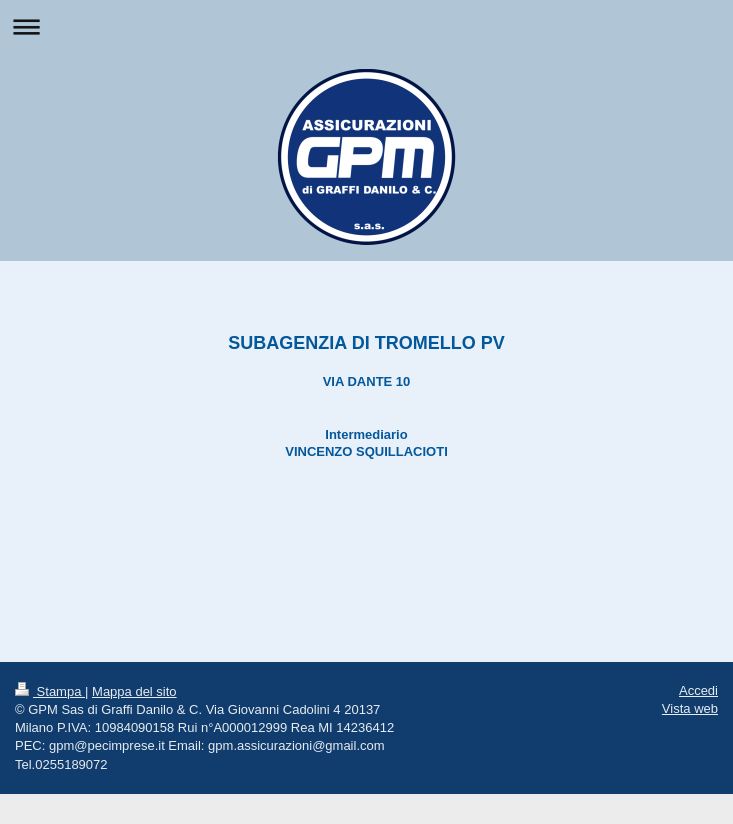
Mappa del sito (134, 691)
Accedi (698, 690)
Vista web (690, 708)
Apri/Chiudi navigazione (366, 26)
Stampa (50, 691)
